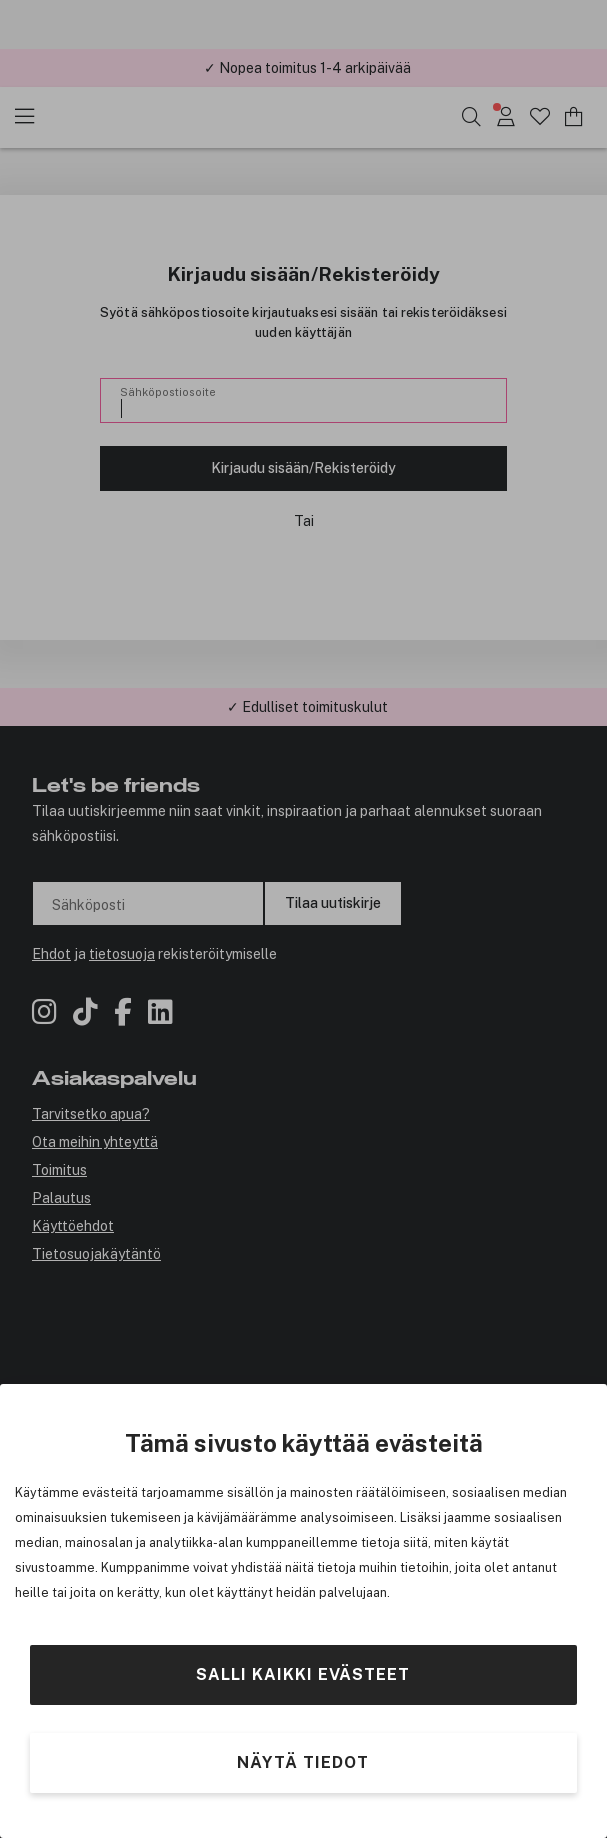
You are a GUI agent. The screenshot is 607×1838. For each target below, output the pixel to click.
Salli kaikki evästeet (303, 1674)
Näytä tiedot (303, 1761)
